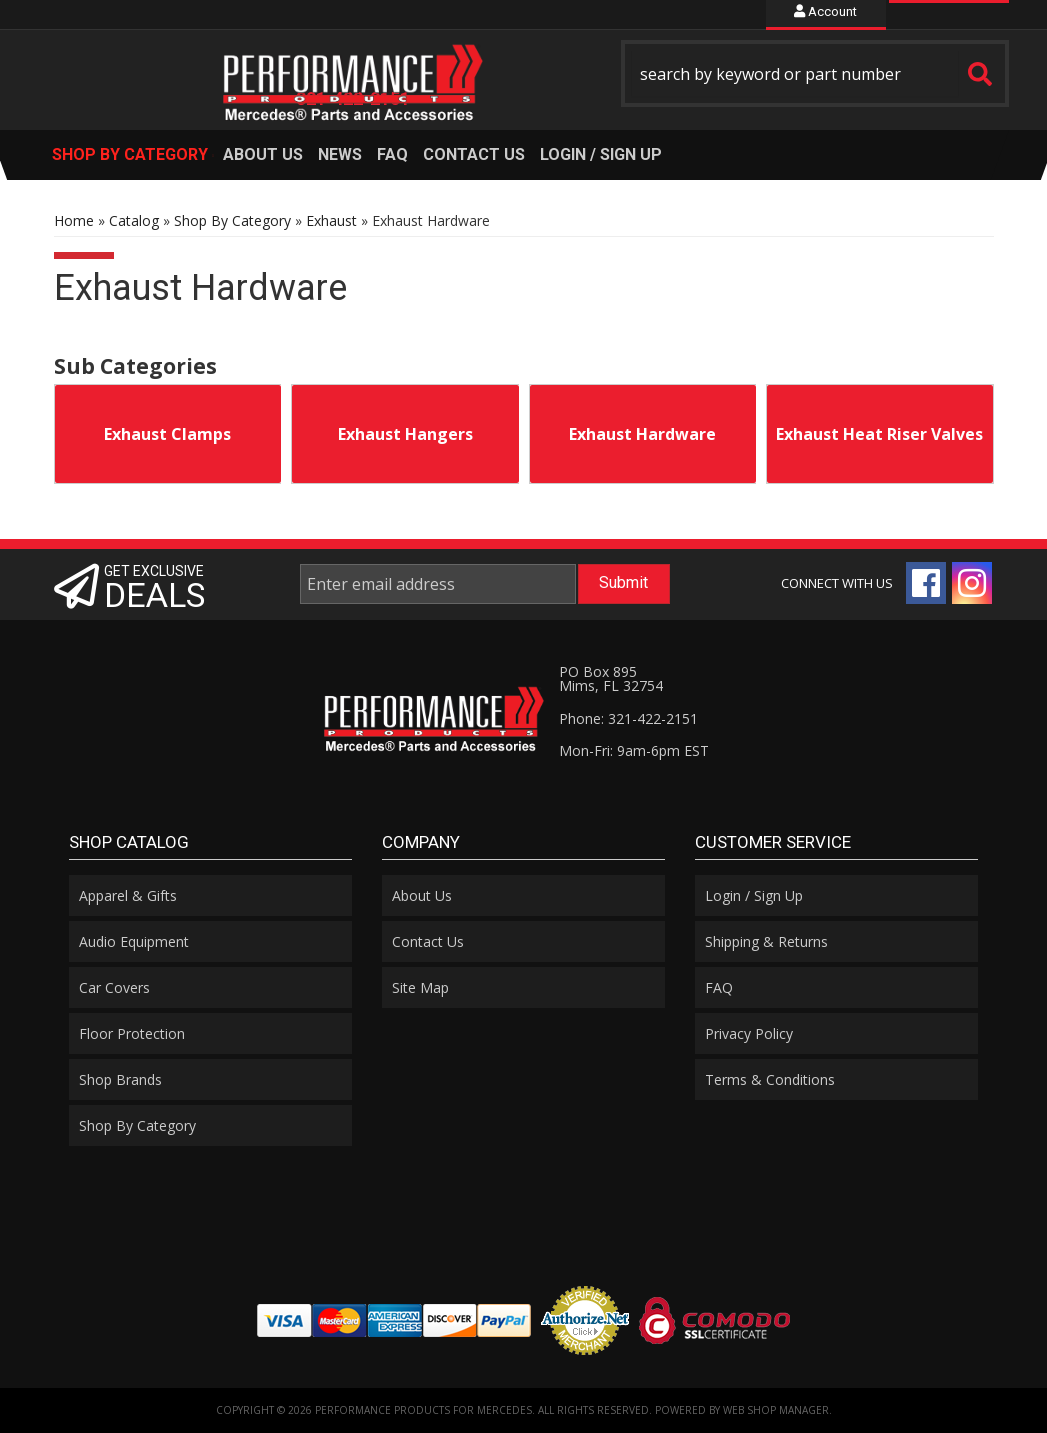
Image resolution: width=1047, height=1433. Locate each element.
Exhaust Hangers (405, 434)
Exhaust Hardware (642, 434)
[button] (815, 73)
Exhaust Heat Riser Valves (879, 434)
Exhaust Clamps (167, 434)
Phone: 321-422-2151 (628, 718)
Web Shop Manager (776, 1410)
